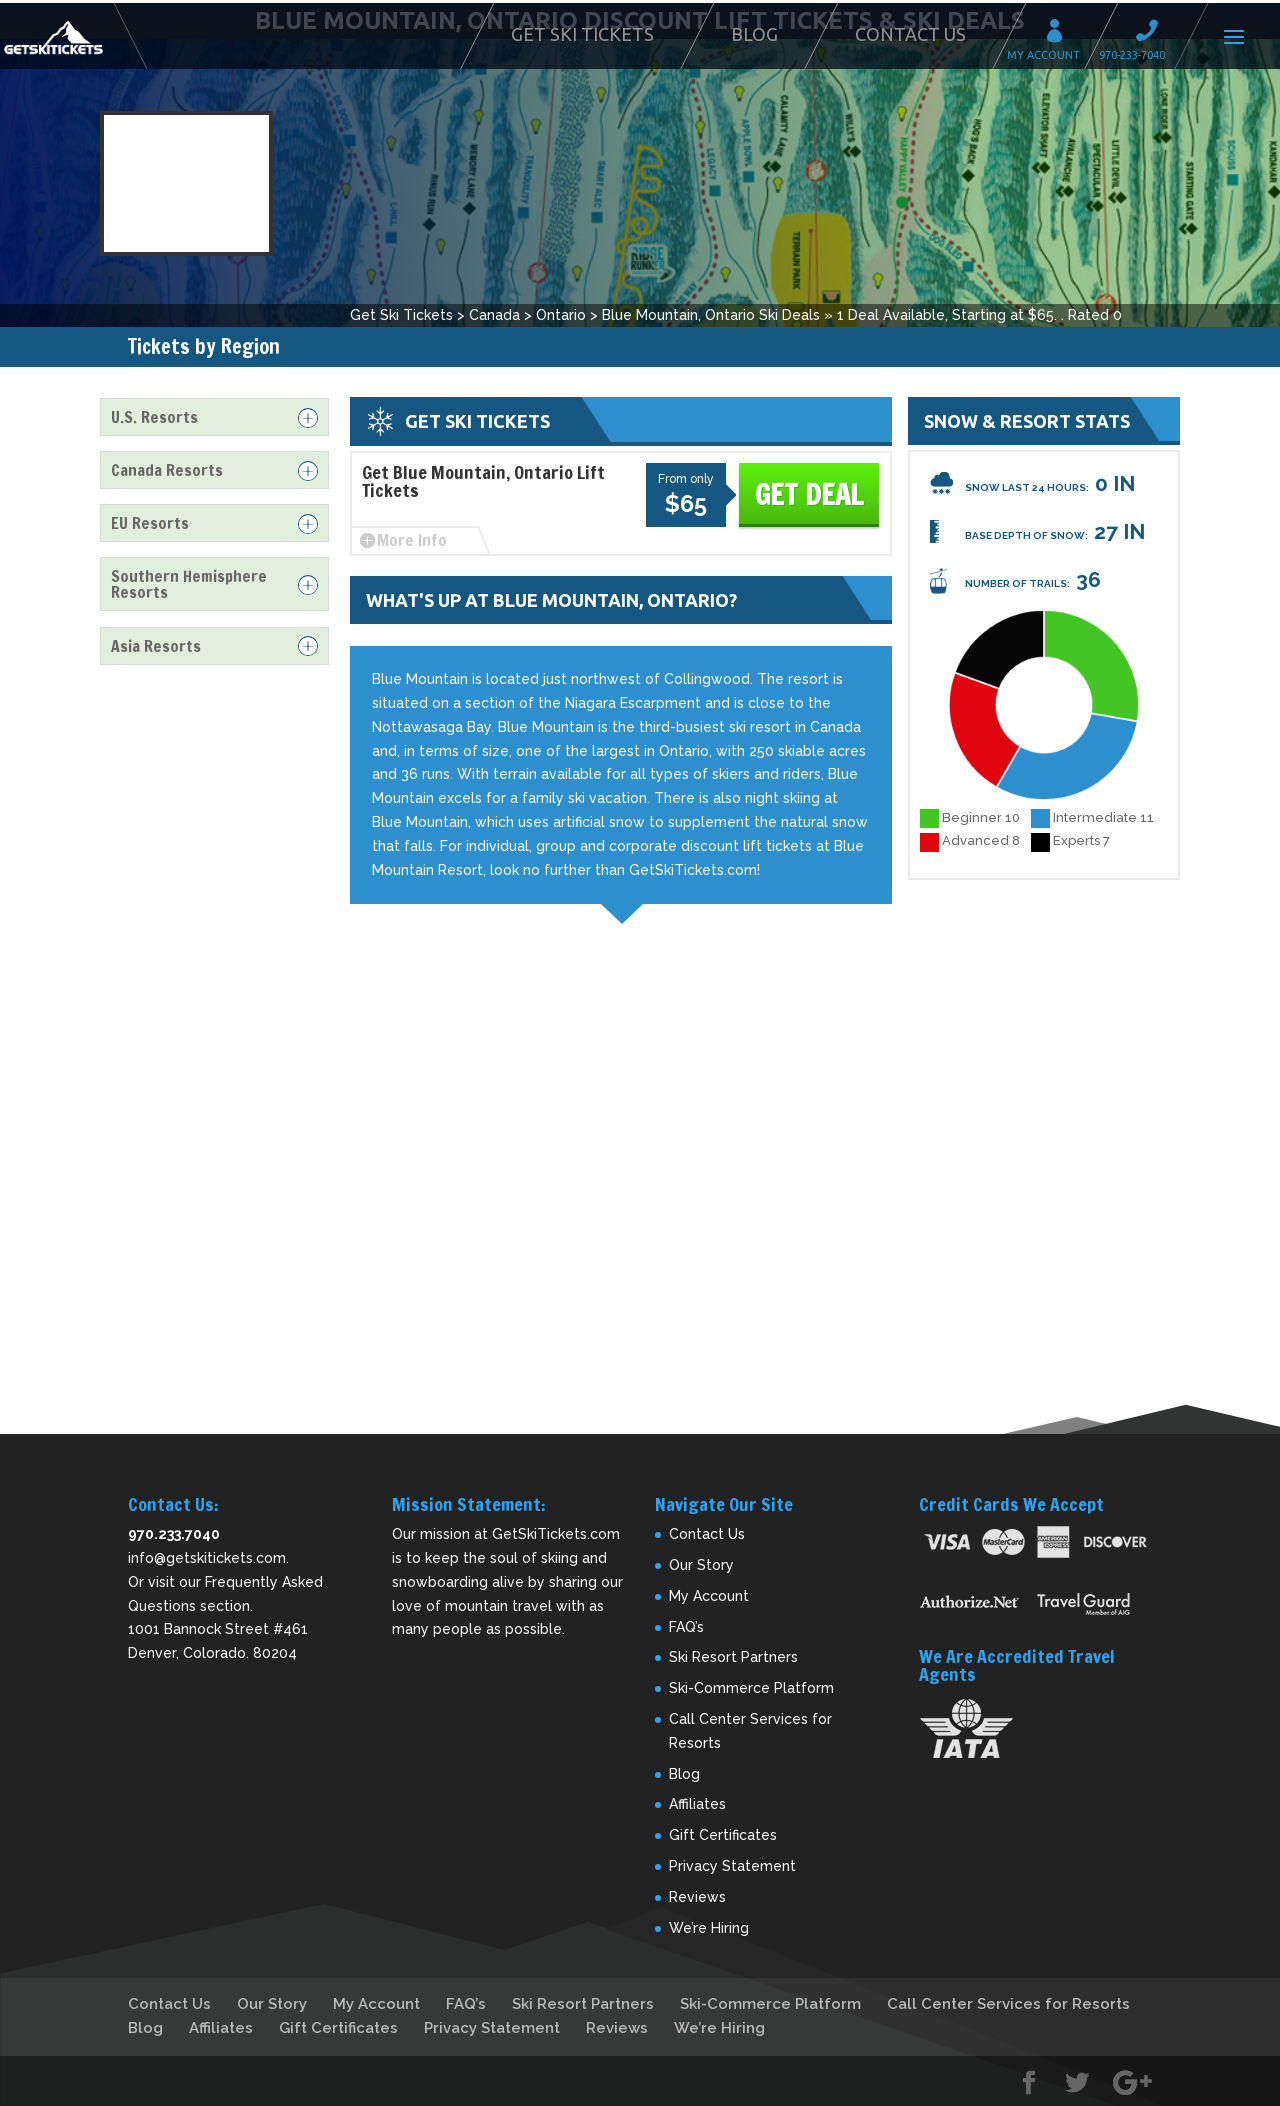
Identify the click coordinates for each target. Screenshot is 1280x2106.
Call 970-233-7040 (1153, 33)
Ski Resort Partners (733, 1657)
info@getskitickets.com (207, 1558)
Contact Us (910, 34)
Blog (754, 34)
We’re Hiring (709, 1928)
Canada (494, 315)
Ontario (561, 315)
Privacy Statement (732, 1866)
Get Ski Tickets (582, 34)
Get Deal (809, 494)
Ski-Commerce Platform (751, 1688)
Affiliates (697, 1804)
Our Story (701, 1565)
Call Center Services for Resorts (1008, 2004)
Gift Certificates (723, 1835)
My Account (1061, 33)
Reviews (697, 1897)
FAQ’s (686, 1627)
